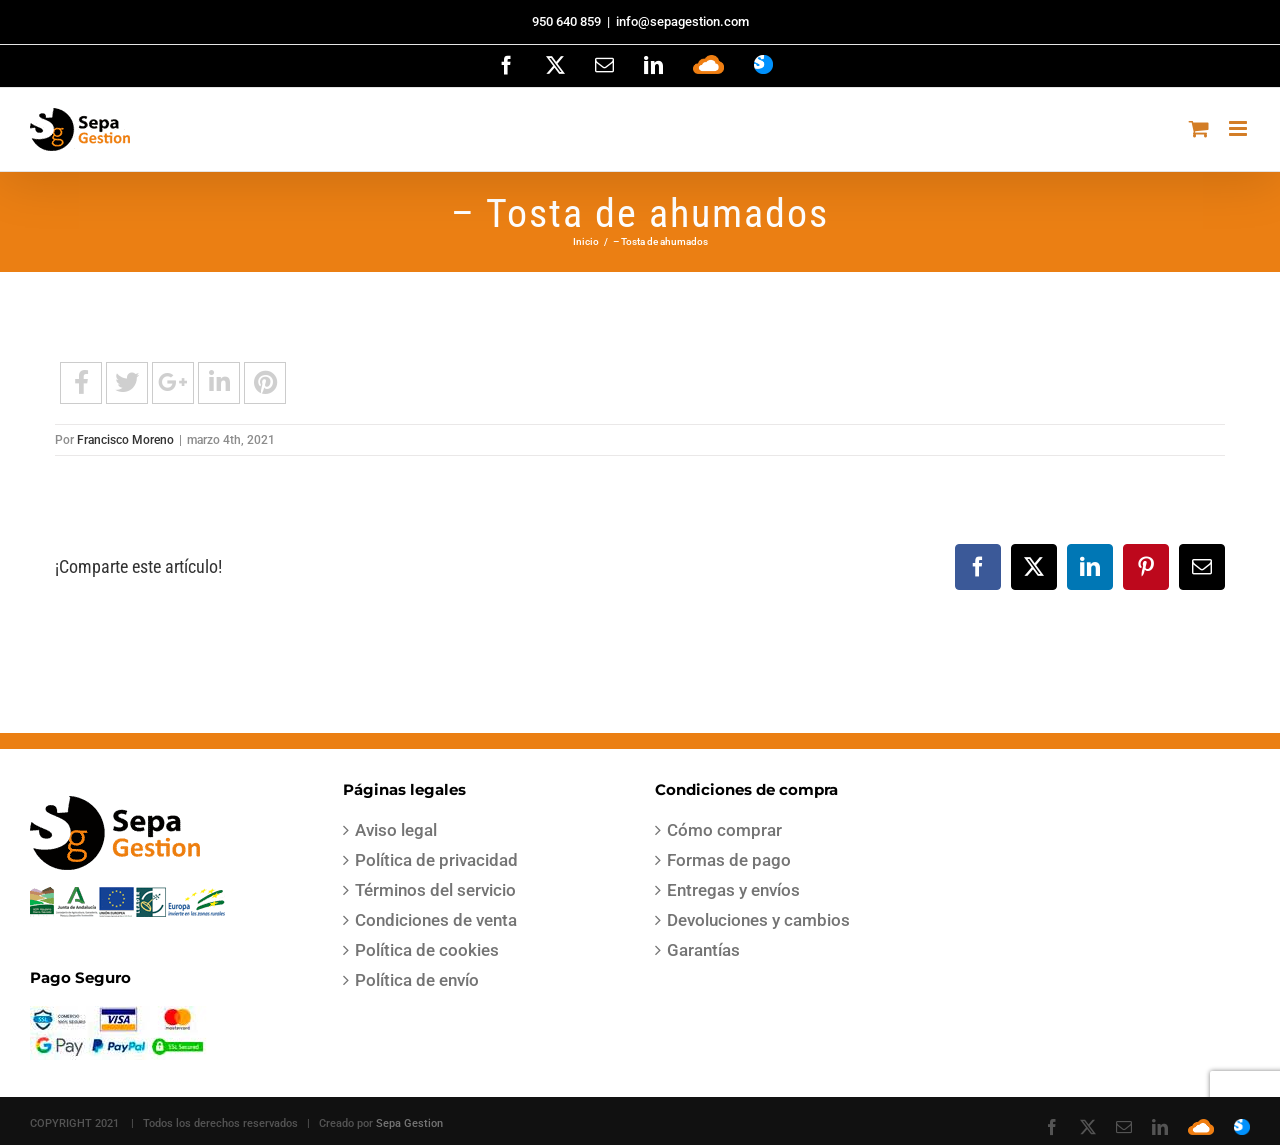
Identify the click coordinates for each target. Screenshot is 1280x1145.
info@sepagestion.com (682, 21)
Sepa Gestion (409, 1123)
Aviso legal (396, 830)
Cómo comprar (724, 830)
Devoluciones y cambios (758, 920)
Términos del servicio (435, 890)
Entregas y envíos (733, 890)
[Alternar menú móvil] (1239, 128)
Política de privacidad (436, 860)
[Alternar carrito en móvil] (1199, 128)
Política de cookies (427, 950)
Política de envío (417, 980)
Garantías (703, 950)
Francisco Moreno (125, 440)
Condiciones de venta (436, 920)
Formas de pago (729, 860)
